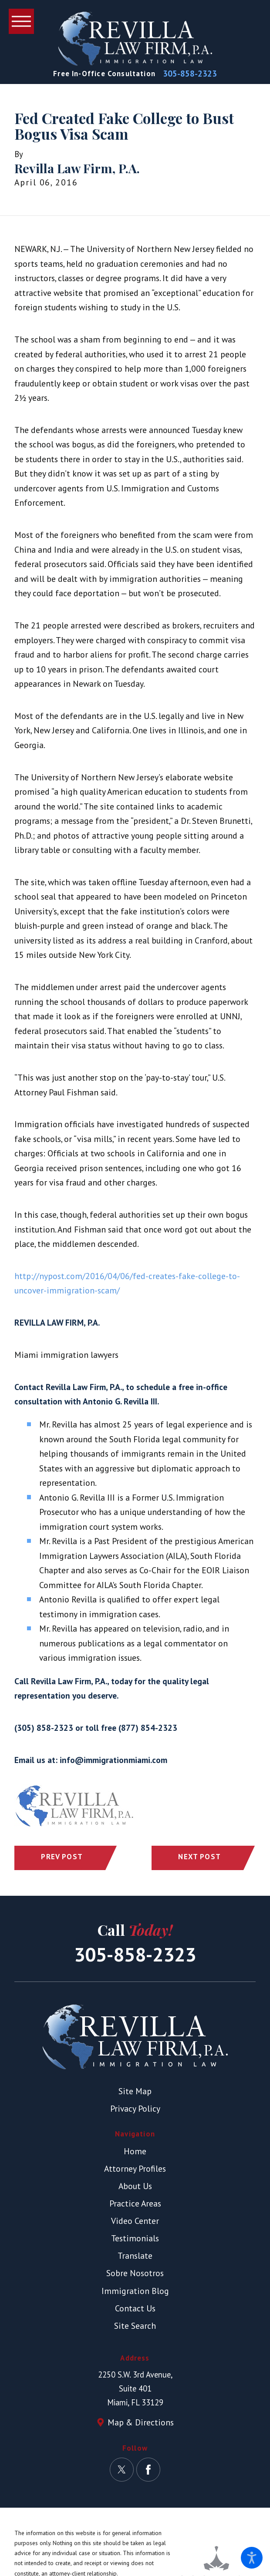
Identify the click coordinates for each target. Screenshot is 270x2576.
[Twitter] (122, 2470)
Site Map (135, 2091)
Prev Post (62, 1856)
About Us (135, 2185)
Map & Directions (141, 2422)
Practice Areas (135, 2203)
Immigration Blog (135, 2290)
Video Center (135, 2220)
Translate (135, 2255)
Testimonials (135, 2238)
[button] (252, 2558)
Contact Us (135, 2308)
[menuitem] (135, 2151)
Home (135, 2151)
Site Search (135, 2325)
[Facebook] (148, 2470)
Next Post (199, 1856)
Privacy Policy (135, 2108)
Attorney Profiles (135, 2168)
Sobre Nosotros (135, 2272)
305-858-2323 (190, 73)
